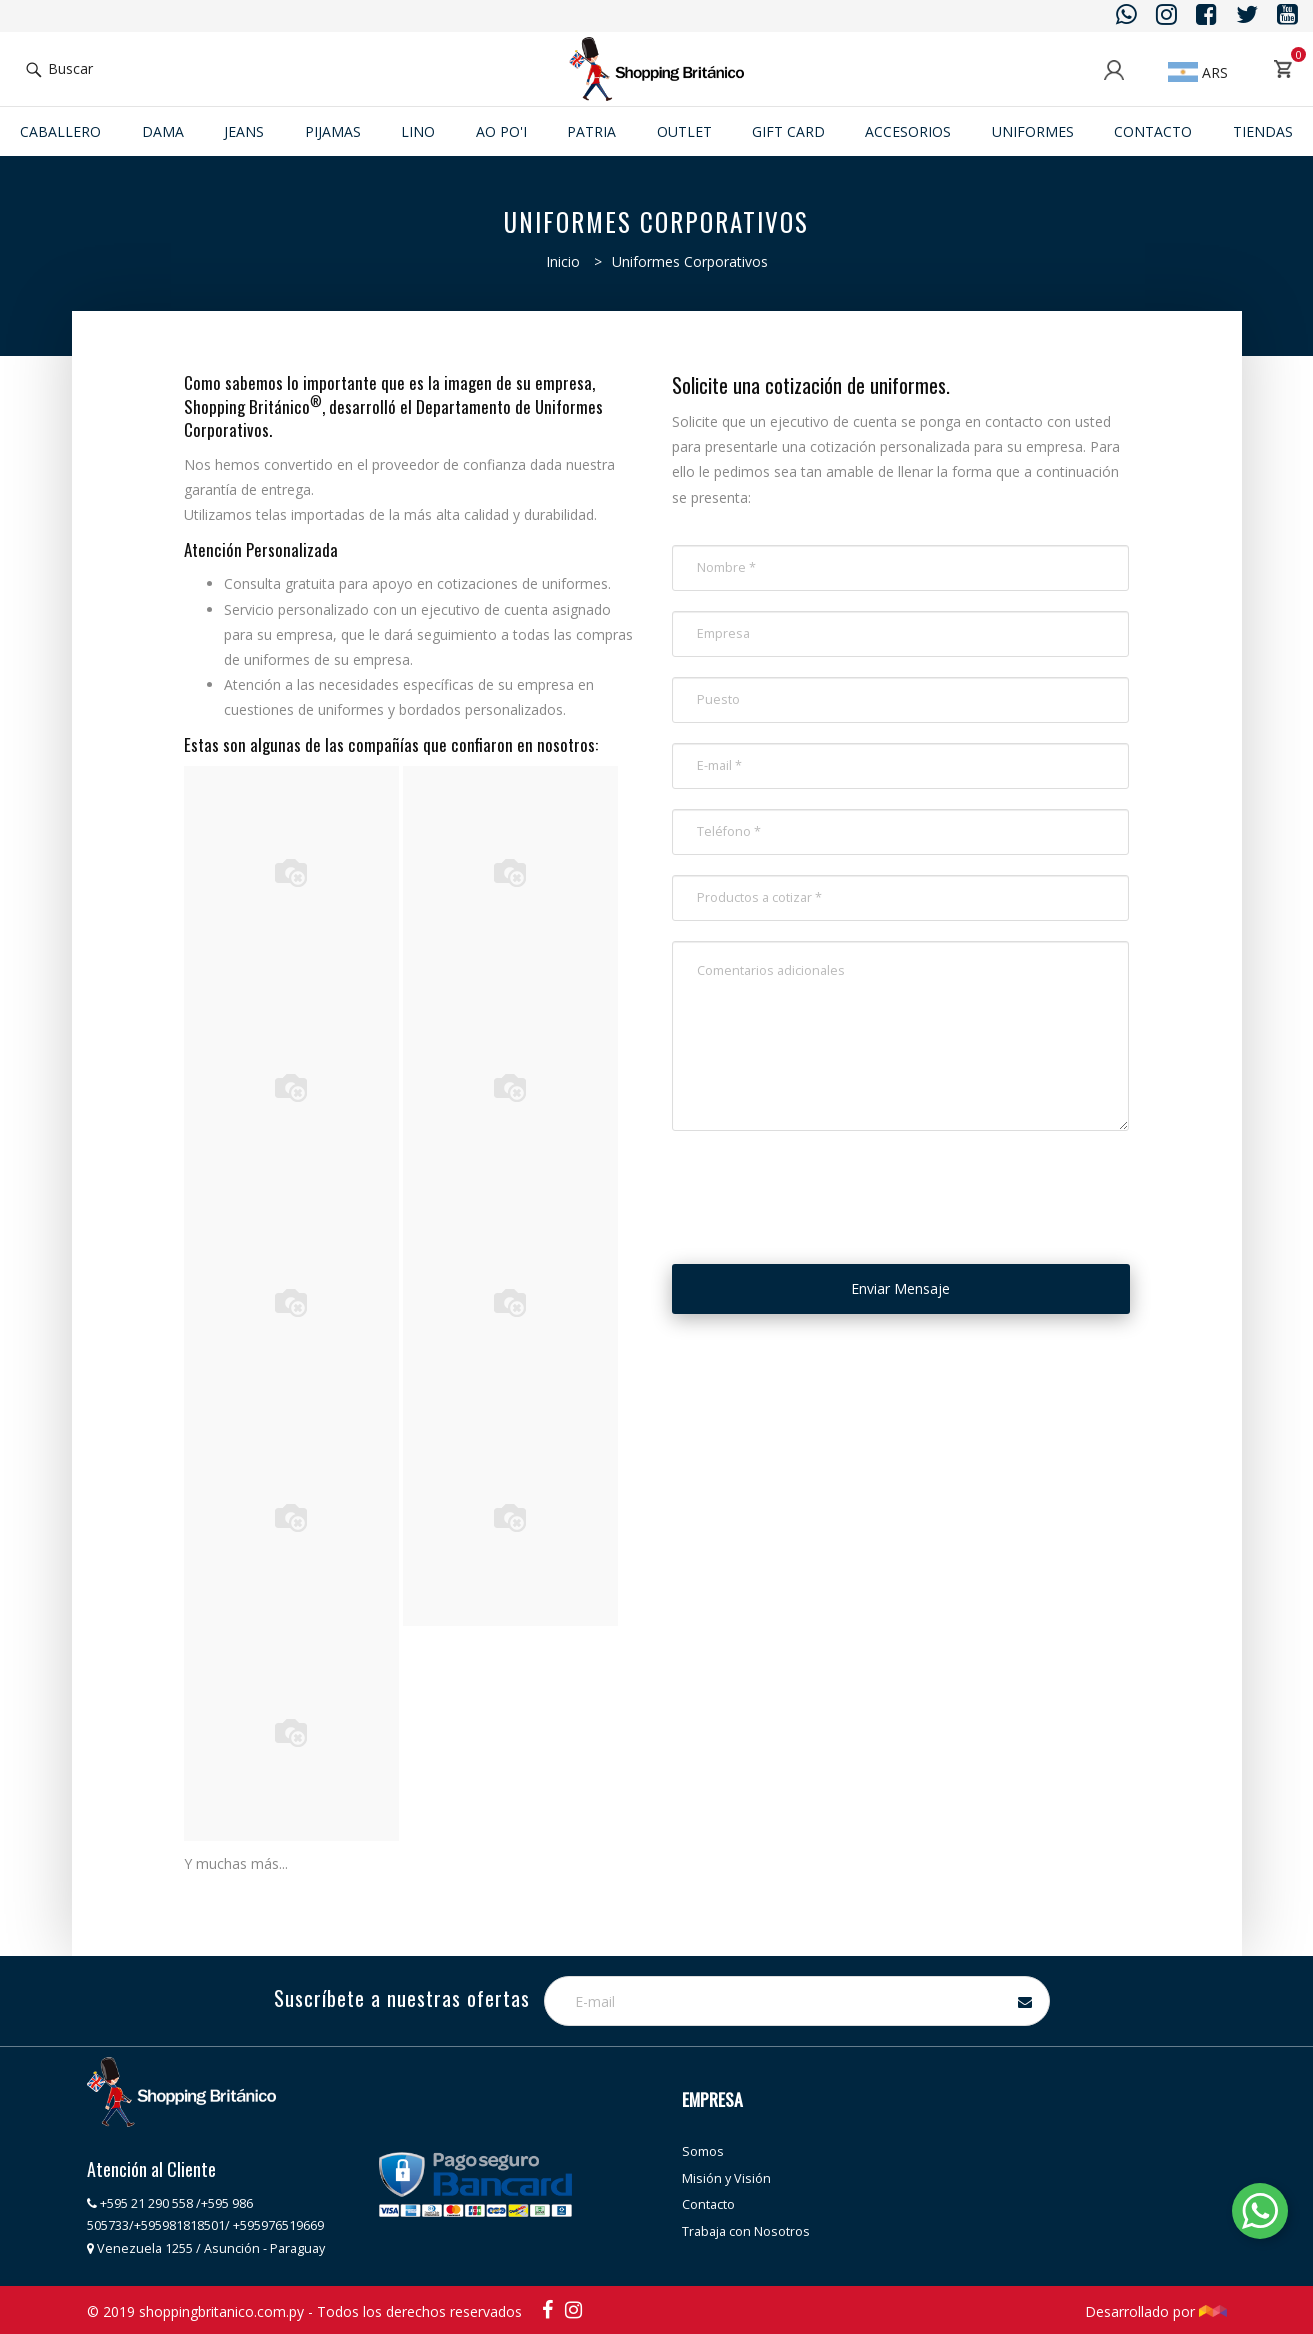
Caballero (60, 131)
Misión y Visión (726, 2178)
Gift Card (788, 131)
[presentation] (824, 1190)
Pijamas (333, 131)
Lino (418, 131)
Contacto (1153, 131)
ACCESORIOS (908, 131)
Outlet (684, 131)
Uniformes (1033, 131)
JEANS (244, 131)
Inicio (563, 261)
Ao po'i (501, 131)
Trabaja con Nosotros (746, 2231)
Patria (591, 131)
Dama (163, 131)
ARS (1198, 72)
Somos (703, 2151)
